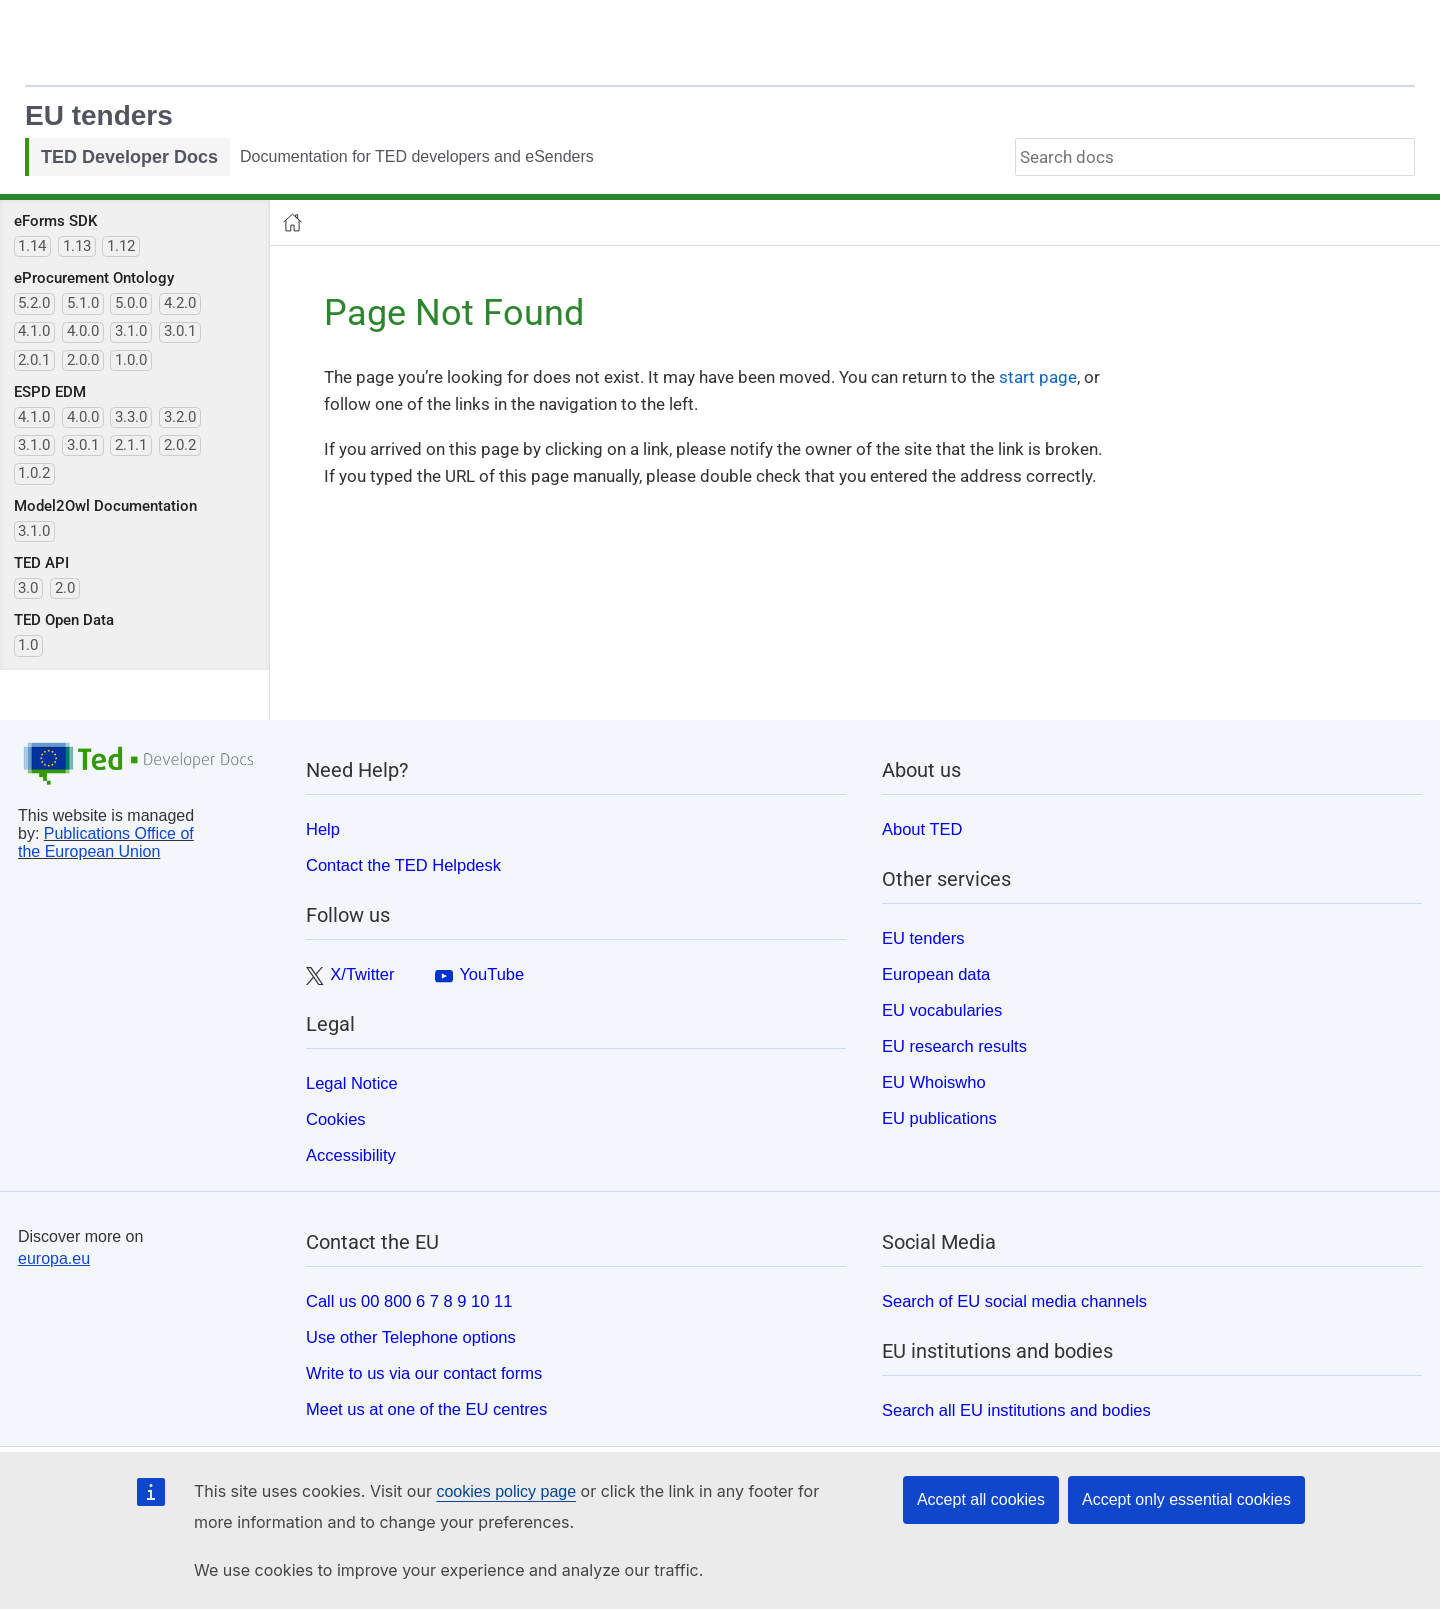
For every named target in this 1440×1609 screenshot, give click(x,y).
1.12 (121, 246)
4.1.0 (34, 331)
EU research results (954, 1046)
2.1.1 (131, 445)
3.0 (28, 588)
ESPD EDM (50, 392)
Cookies (336, 1119)
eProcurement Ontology (94, 278)
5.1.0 (83, 303)
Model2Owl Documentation (105, 506)
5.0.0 (131, 303)
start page (1038, 377)
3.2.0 (180, 417)
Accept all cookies (981, 1499)
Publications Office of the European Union (106, 842)
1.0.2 (34, 473)
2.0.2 (180, 445)
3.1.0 (131, 331)
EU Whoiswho (934, 1082)
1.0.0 (131, 360)
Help (323, 829)
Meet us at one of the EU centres (426, 1409)
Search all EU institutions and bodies (1016, 1410)
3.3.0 (131, 417)
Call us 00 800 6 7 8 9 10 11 (409, 1301)
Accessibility (351, 1155)
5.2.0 (34, 303)
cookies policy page (506, 1491)
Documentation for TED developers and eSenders (417, 156)
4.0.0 (83, 331)
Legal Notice (352, 1083)
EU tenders (99, 115)
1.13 (77, 246)
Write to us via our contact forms (424, 1373)
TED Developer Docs (129, 157)
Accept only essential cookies (1186, 1499)
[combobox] (1215, 157)
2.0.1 (34, 360)
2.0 (65, 588)
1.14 (32, 246)
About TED (922, 829)
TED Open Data (64, 620)
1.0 (28, 645)
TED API (41, 563)
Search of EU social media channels (1014, 1301)
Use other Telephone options (411, 1337)
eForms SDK (55, 221)
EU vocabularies (942, 1010)
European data (936, 974)
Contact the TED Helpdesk (403, 865)
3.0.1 (180, 331)
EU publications (939, 1118)
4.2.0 (180, 303)
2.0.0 (83, 360)
